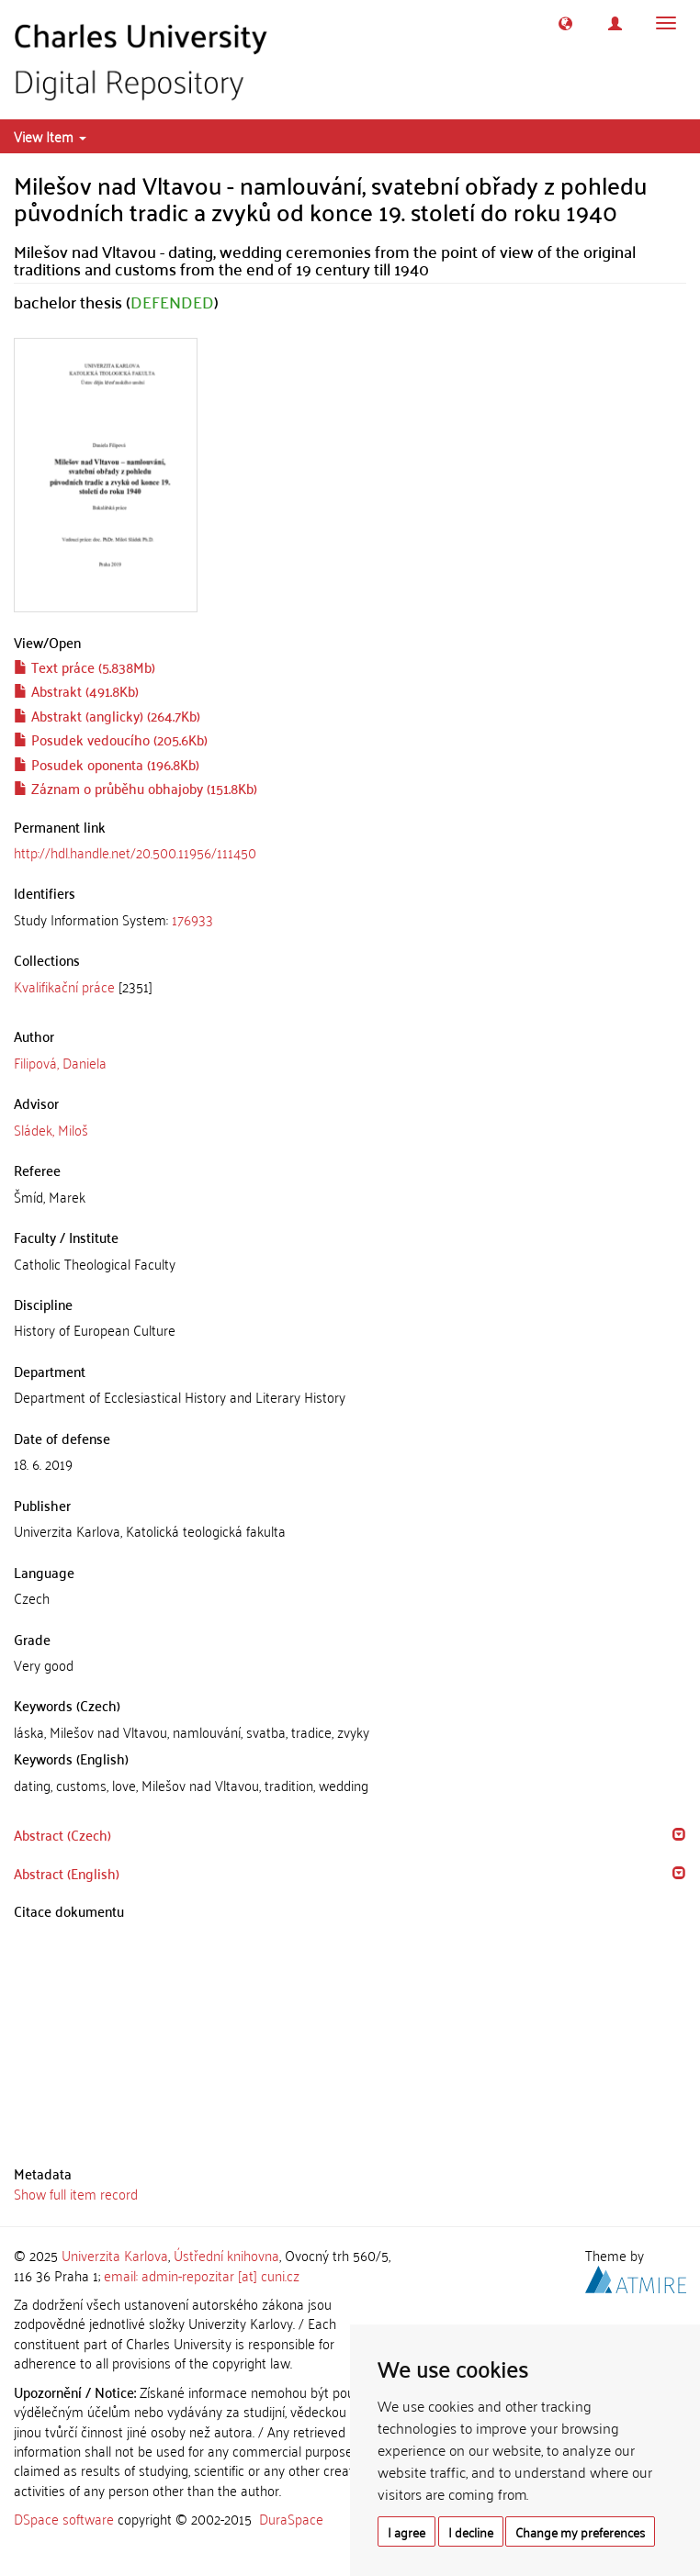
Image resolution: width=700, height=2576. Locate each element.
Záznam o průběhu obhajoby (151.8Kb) (135, 788)
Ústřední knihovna (226, 2255)
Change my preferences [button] (580, 2531)
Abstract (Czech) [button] (62, 1834)
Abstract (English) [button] (66, 1873)
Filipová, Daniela (60, 1062)
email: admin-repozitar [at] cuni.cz (201, 2275)
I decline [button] (470, 2531)
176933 (192, 919)
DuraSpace (291, 2518)
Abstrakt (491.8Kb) (76, 690)
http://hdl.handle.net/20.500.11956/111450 (135, 852)
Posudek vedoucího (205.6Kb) (111, 739)
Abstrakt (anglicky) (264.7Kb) (107, 715)
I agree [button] (406, 2531)
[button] (565, 23)
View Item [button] (50, 136)
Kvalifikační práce (64, 986)
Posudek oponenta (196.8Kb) (106, 764)
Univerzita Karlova (115, 2255)
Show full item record (76, 2193)
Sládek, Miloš (51, 1129)
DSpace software (64, 2518)
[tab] (350, 919)
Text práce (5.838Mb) (84, 666)
